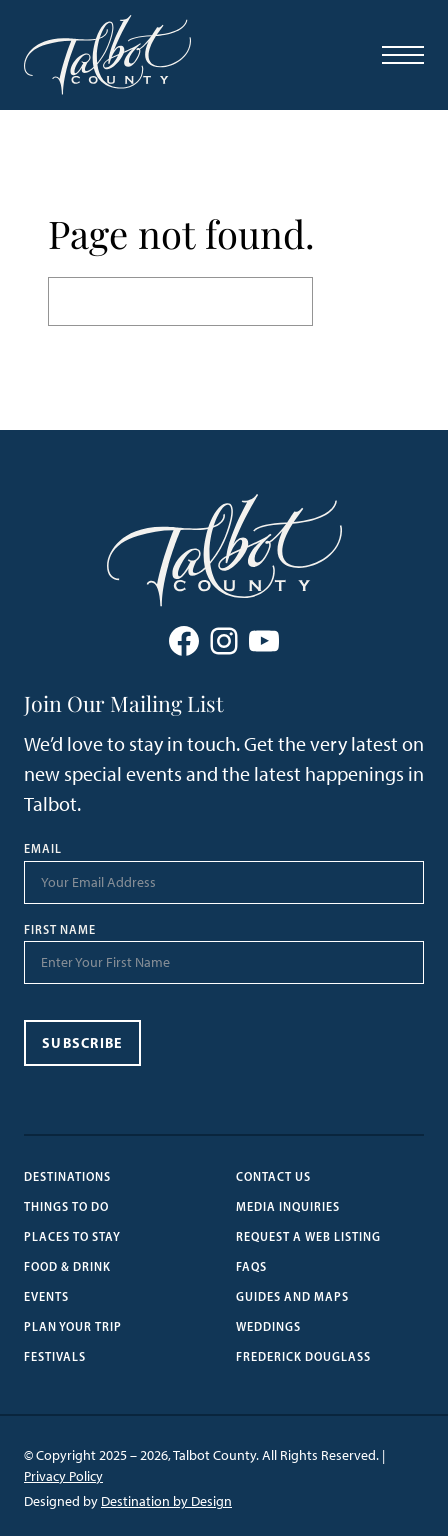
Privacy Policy (63, 1476)
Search (356, 300)
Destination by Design (166, 1501)
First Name (60, 930)
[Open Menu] (403, 55)
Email (43, 849)
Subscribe (82, 1043)
